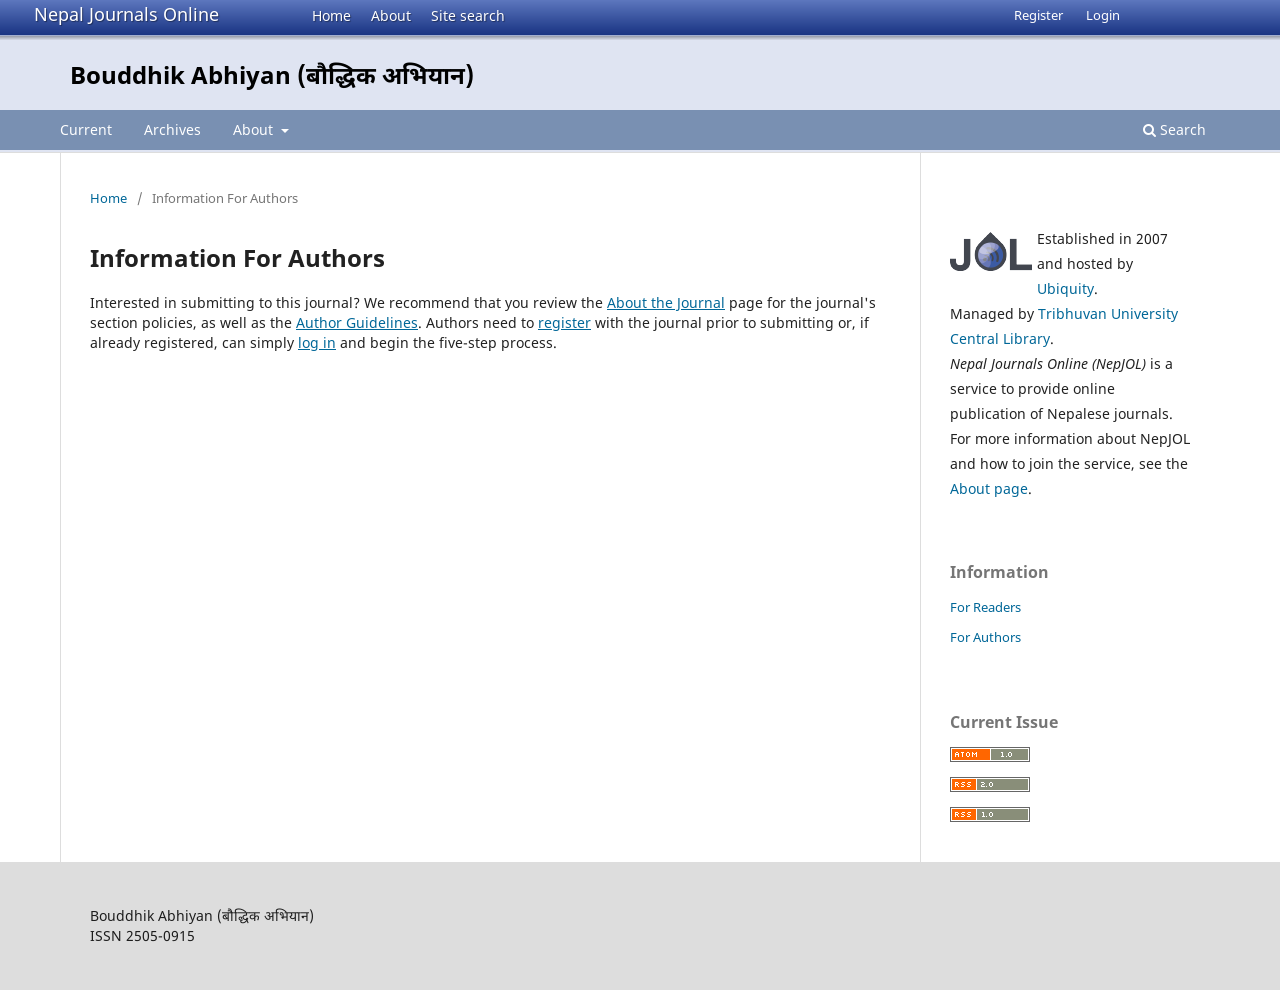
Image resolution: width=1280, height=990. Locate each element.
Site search (468, 15)
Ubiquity (1065, 288)
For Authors (985, 637)
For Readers (985, 607)
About (391, 15)
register (564, 322)
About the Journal (666, 302)
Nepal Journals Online (126, 14)
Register (1038, 15)
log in (317, 342)
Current (86, 129)
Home (331, 15)
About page (989, 488)
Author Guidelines (357, 322)
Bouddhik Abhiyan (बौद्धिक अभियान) (272, 74)
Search (1174, 129)
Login (1103, 15)
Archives (172, 129)
